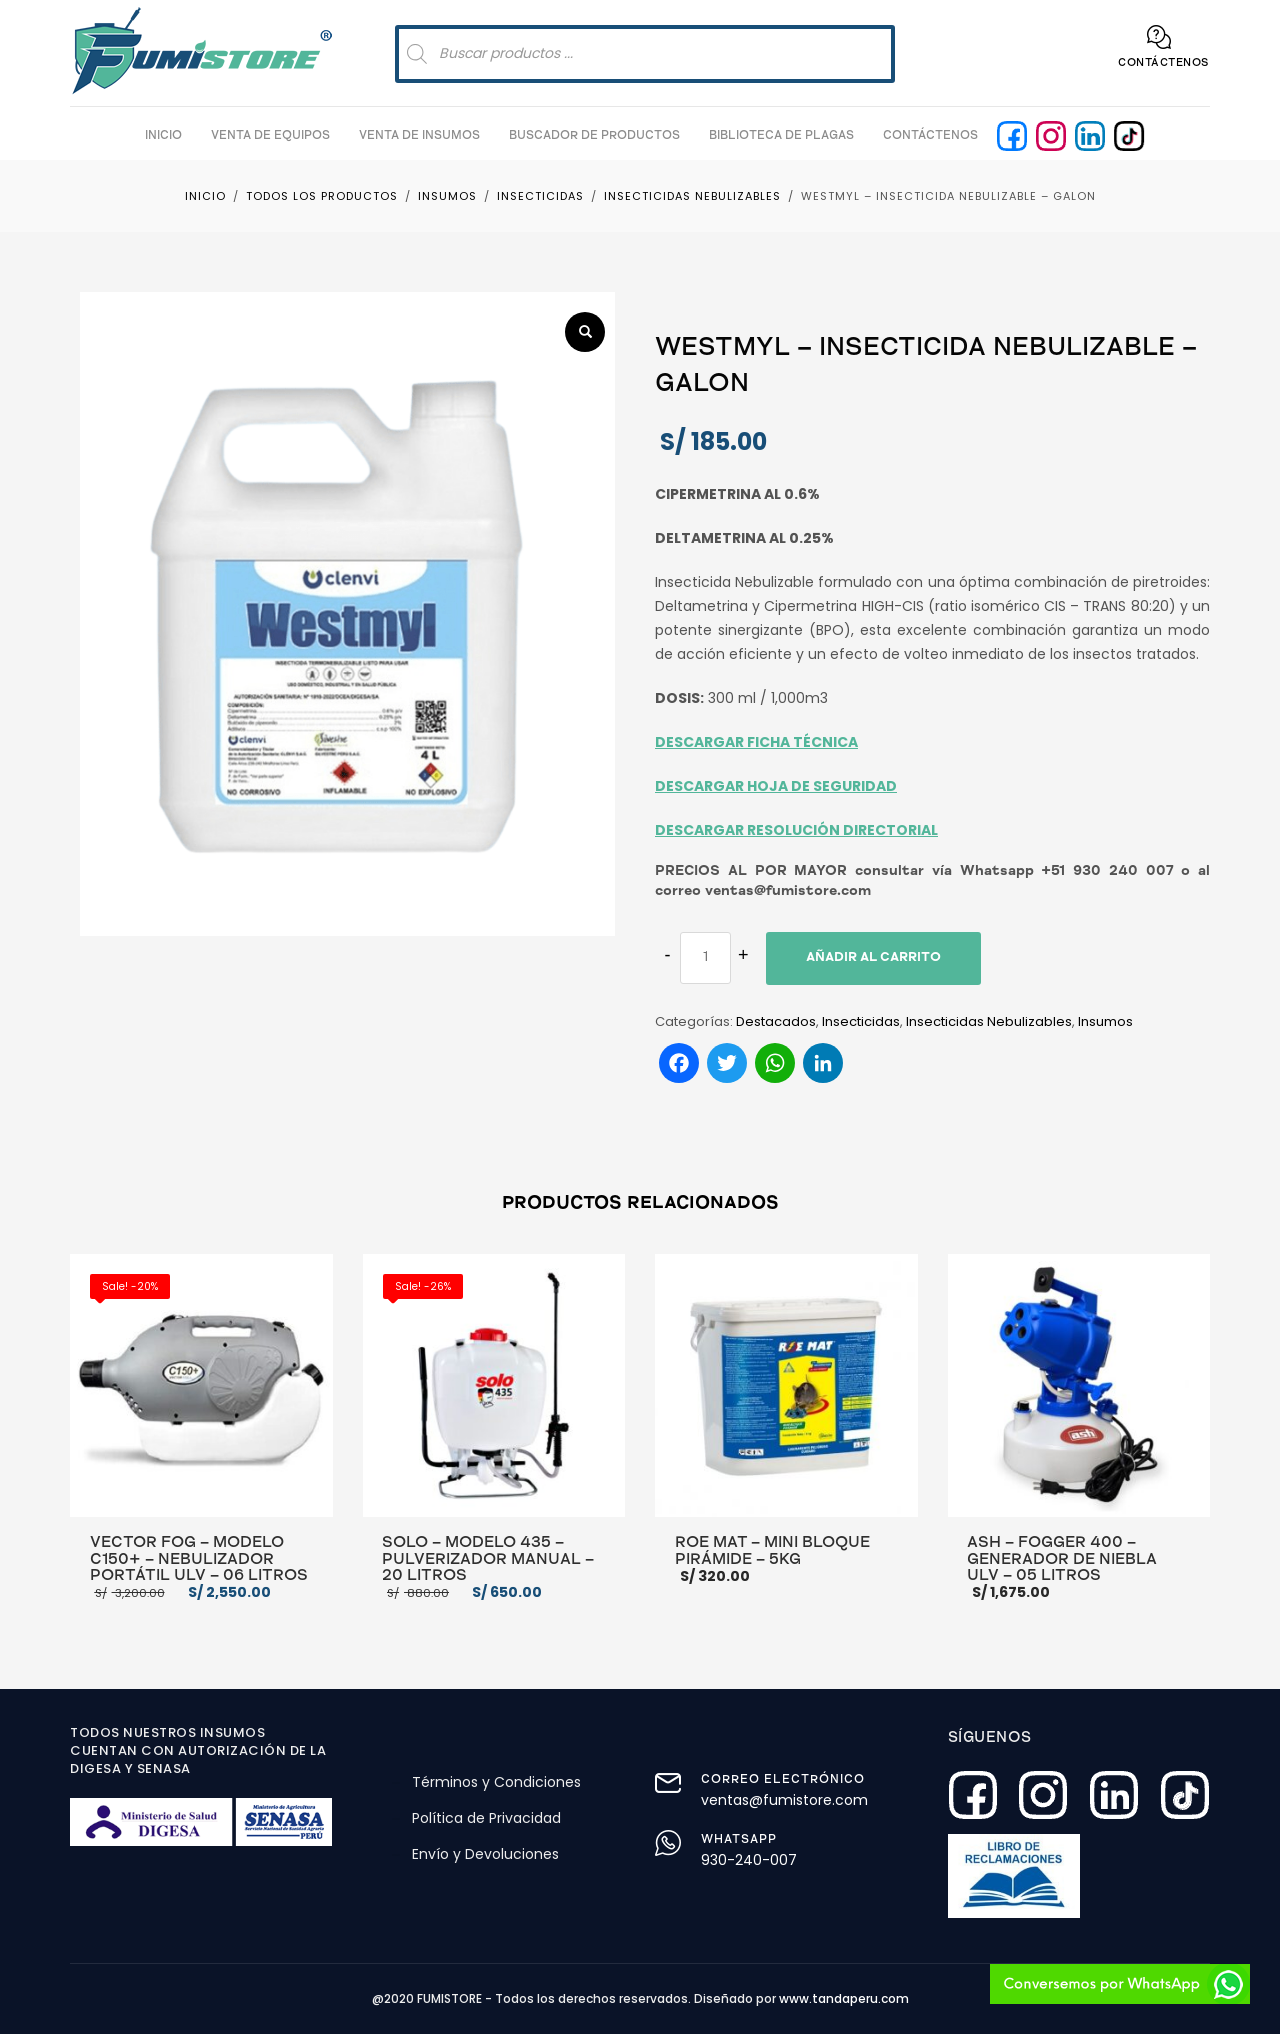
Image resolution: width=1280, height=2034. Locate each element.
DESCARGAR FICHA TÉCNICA (756, 742)
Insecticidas (861, 1021)
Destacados (776, 1021)
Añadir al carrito (873, 958)
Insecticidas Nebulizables (989, 1021)
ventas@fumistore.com (784, 1800)
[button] (585, 332)
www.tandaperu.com (844, 1998)
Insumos (1105, 1021)
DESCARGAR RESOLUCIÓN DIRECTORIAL (796, 830)
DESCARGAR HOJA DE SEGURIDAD (776, 786)
